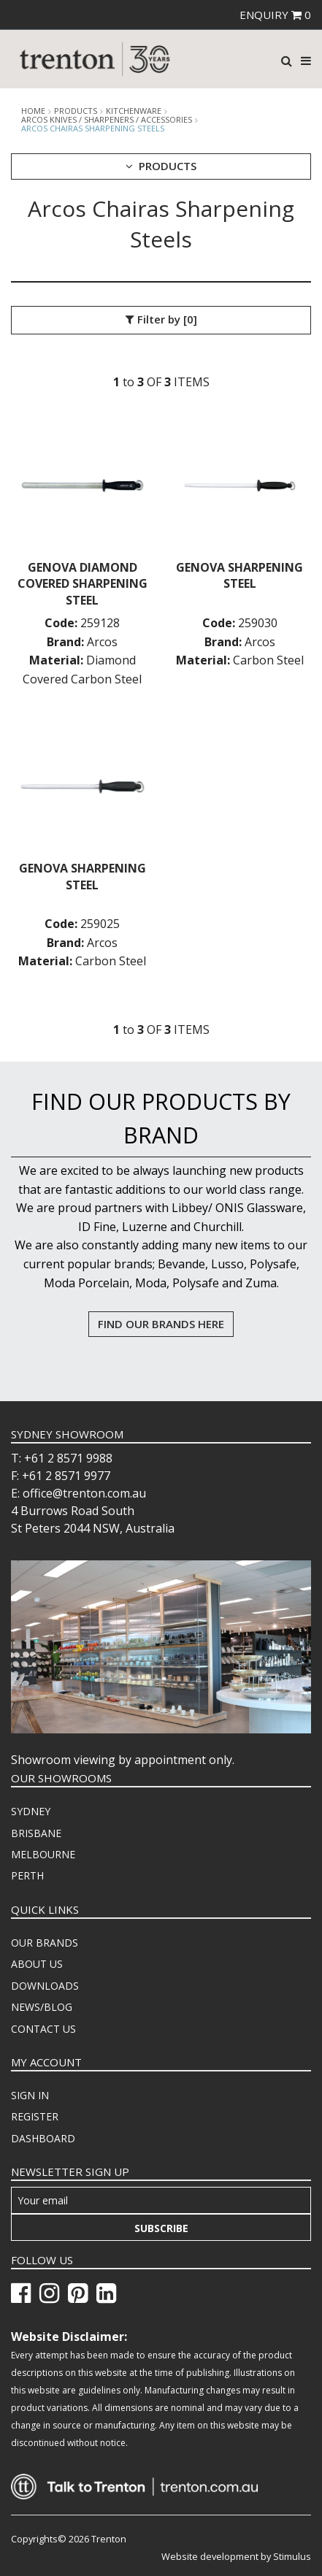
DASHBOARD (43, 2138)
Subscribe (161, 2228)
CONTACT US (43, 2029)
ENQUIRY (275, 14)
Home (33, 111)
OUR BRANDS (44, 1943)
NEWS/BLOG (41, 2007)
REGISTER (34, 2116)
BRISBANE (36, 1833)
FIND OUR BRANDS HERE (161, 1323)
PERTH (27, 1875)
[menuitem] (161, 1811)
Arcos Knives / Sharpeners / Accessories (106, 119)
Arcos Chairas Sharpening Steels (92, 128)
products (75, 111)
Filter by (161, 320)
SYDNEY (30, 1811)
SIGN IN (30, 2095)
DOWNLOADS (45, 1986)
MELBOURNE (43, 1854)
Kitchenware (133, 111)
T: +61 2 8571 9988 (61, 1458)
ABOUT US (37, 1964)
